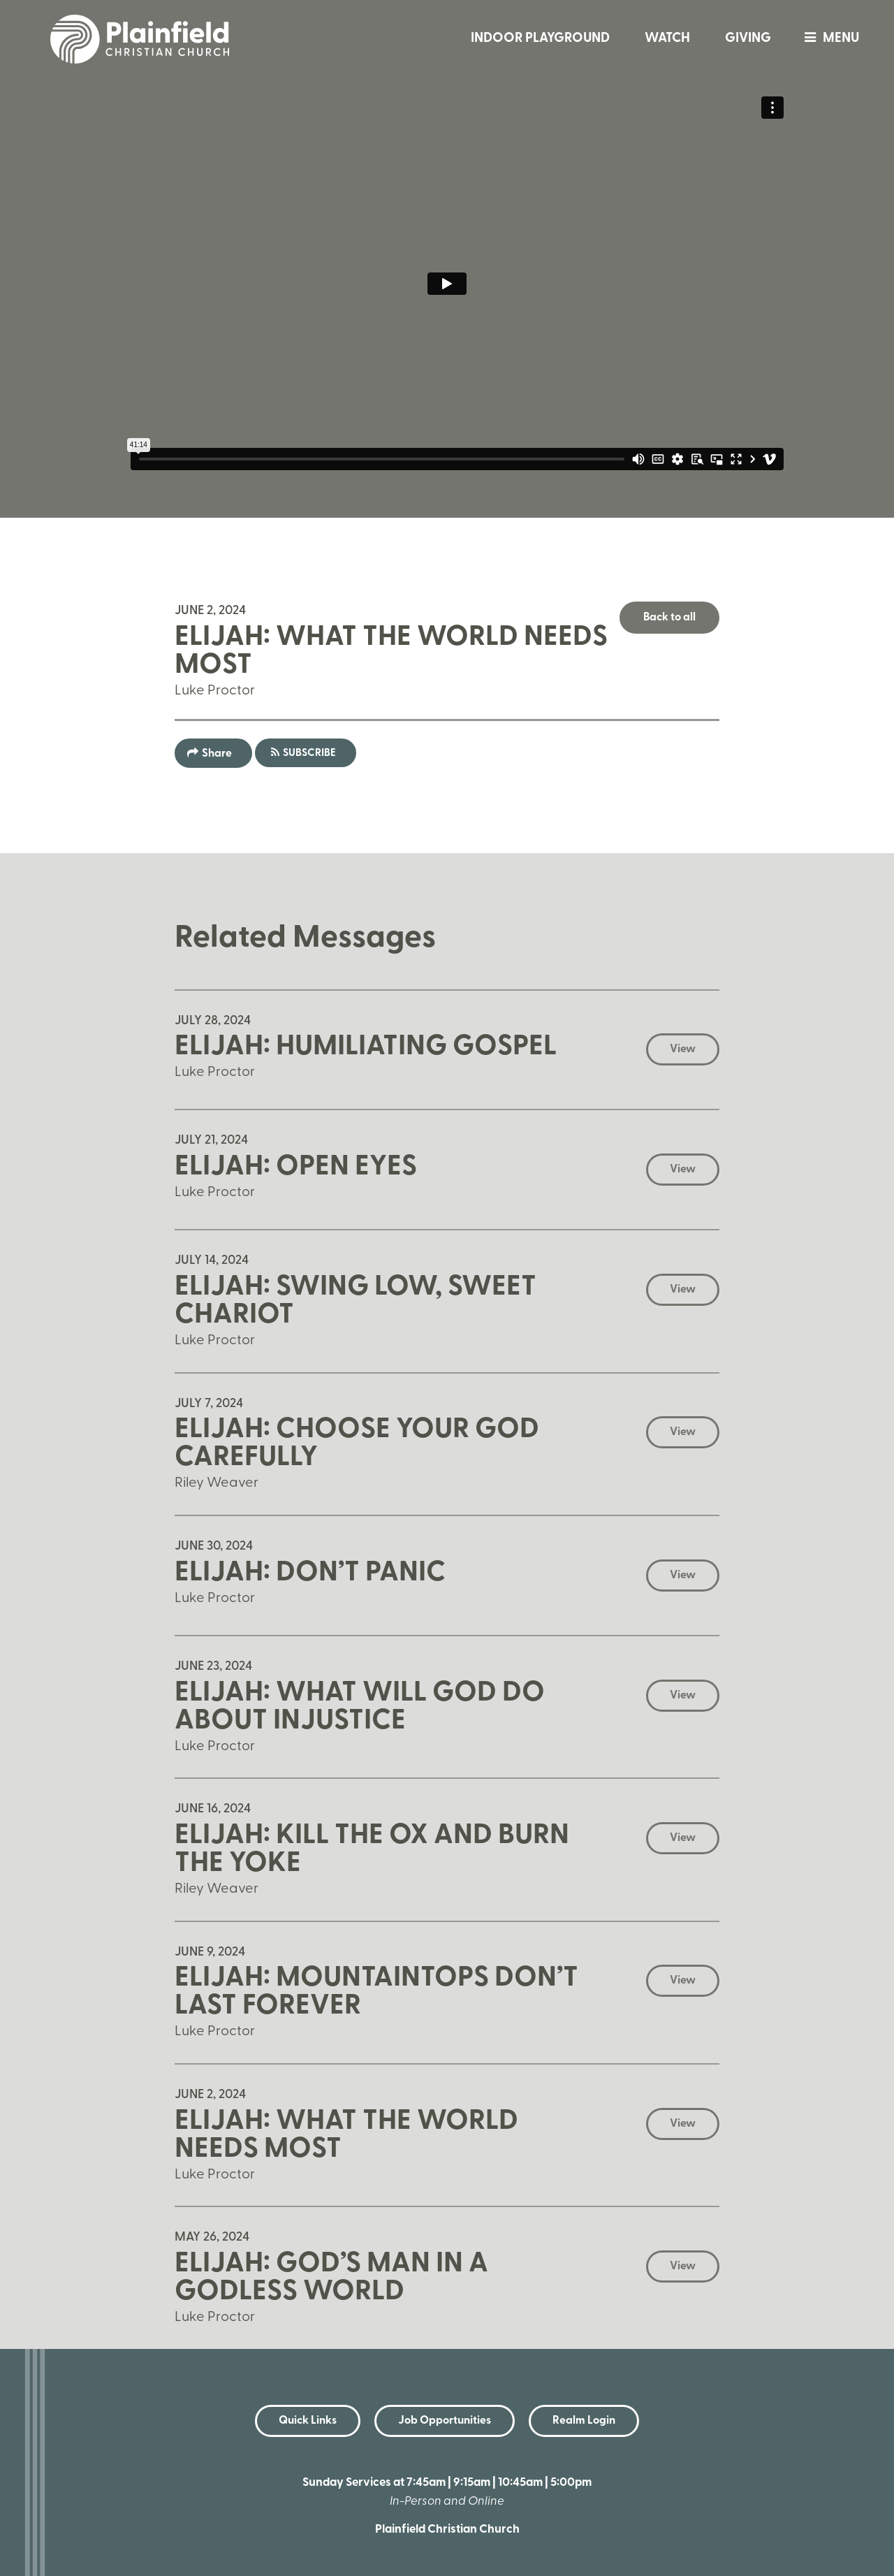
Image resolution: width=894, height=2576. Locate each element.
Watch (667, 38)
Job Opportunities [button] (444, 2420)
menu (828, 38)
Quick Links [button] (308, 2420)
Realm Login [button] (583, 2420)
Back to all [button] (669, 617)
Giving (748, 38)
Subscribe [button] (309, 753)
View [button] (683, 1049)
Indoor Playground (540, 38)
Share (217, 753)
